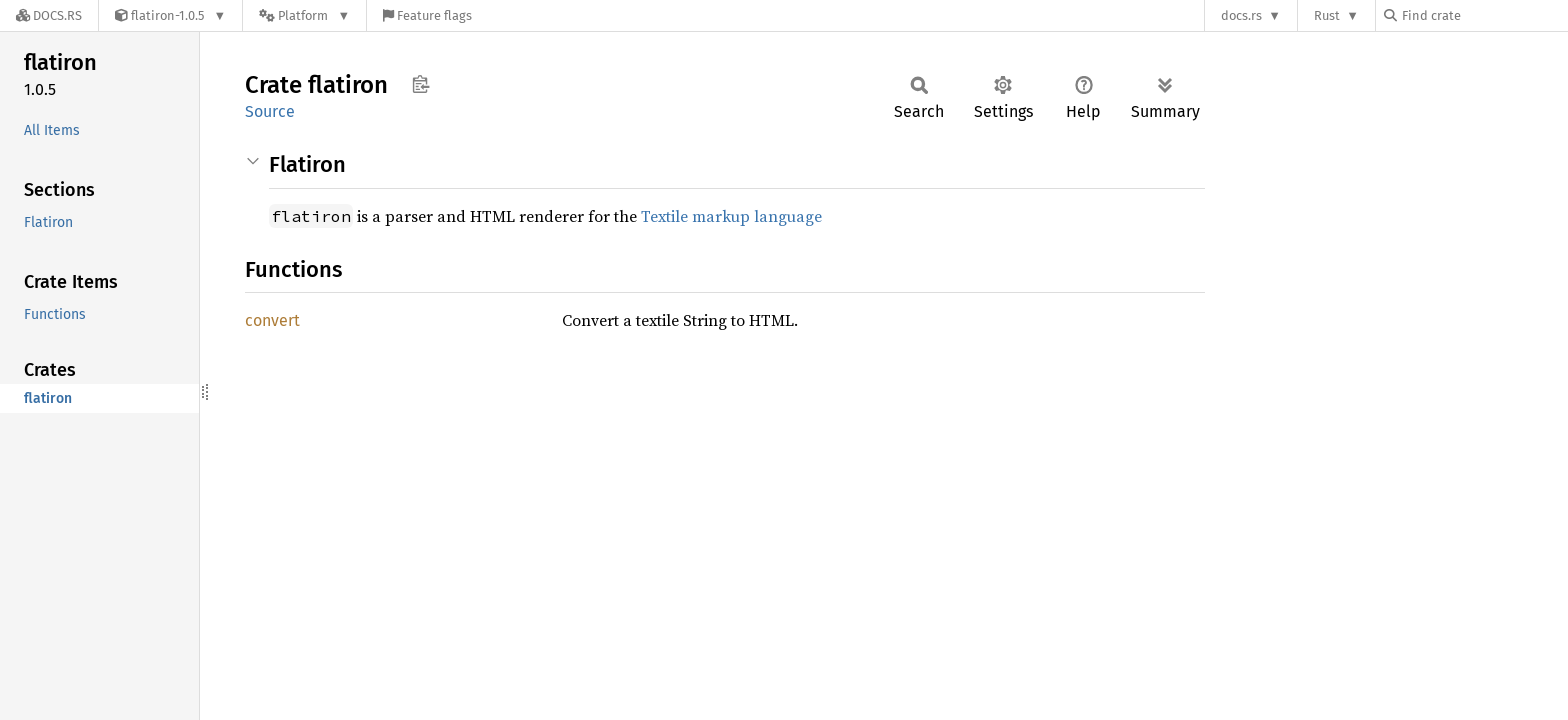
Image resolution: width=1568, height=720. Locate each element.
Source (270, 111)
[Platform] (304, 15)
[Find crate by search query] (1484, 15)
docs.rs (1241, 15)
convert (272, 320)
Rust (1327, 15)
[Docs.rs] (49, 15)
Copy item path (420, 84)
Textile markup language (731, 216)
